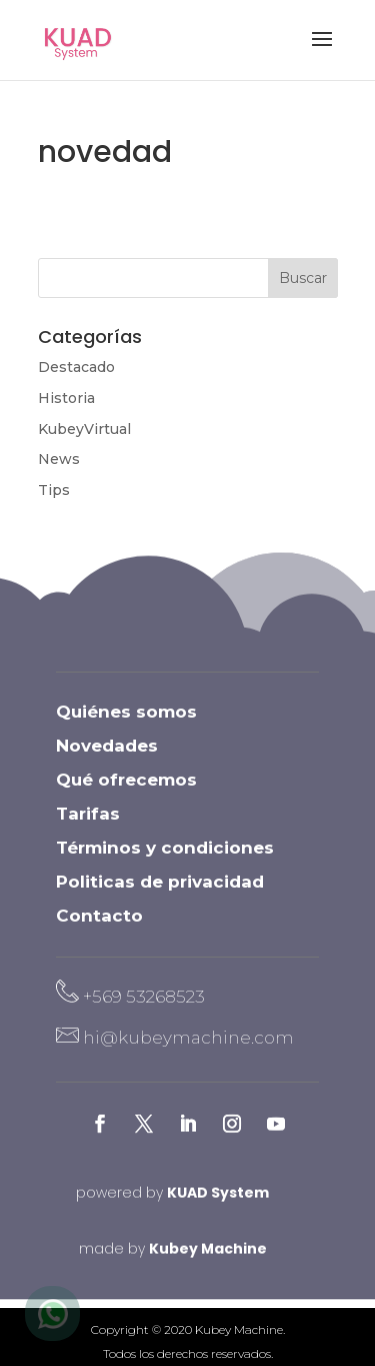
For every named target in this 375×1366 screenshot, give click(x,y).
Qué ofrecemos (126, 793)
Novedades (107, 759)
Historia (66, 398)
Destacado (76, 367)
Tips (54, 490)
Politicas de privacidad (160, 895)
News (59, 459)
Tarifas (88, 827)
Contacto (99, 929)
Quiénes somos (126, 725)
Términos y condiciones (165, 861)
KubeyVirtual (84, 429)
